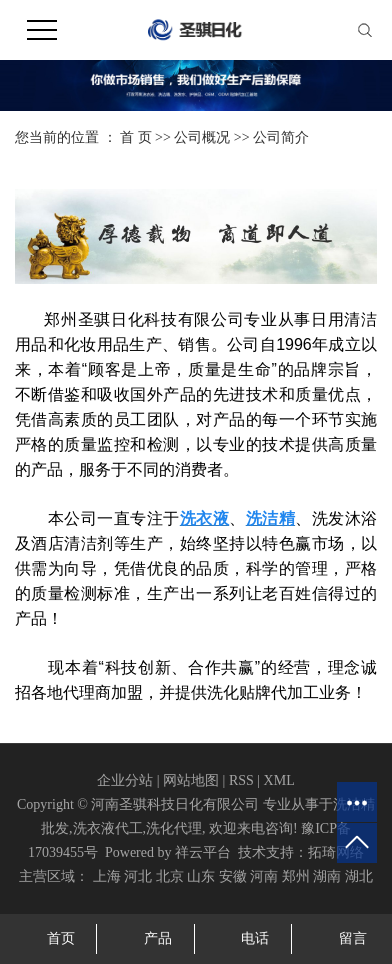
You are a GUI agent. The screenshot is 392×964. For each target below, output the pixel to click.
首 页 (136, 137)
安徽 (233, 876)
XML (279, 780)
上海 (107, 876)
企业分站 (125, 780)
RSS (241, 780)
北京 (170, 876)
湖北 (359, 876)
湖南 (327, 876)
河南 (264, 876)
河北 (138, 876)
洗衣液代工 (108, 828)
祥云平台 (203, 852)
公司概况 (202, 137)
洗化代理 (174, 828)
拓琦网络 (336, 852)
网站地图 (191, 780)
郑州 (296, 876)
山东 (201, 876)
